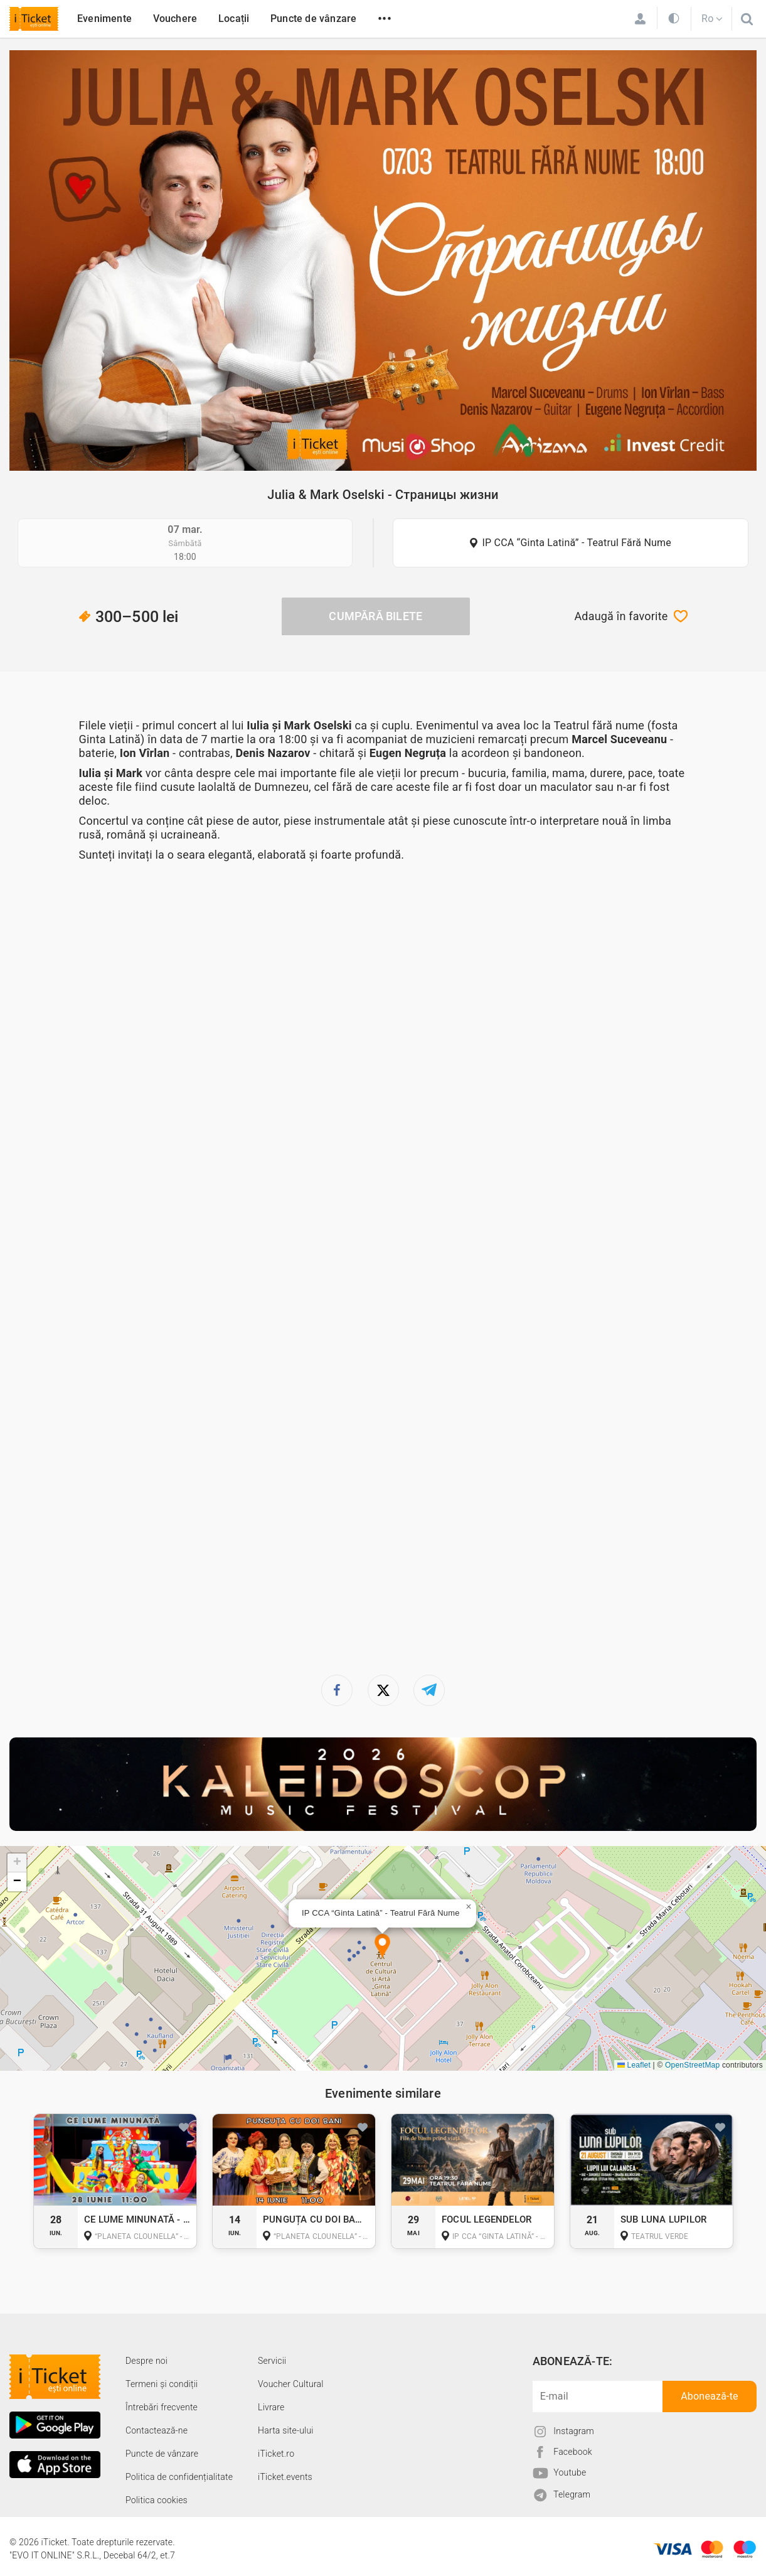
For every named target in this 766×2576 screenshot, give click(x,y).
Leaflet (634, 2065)
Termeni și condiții (161, 2384)
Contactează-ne (156, 2430)
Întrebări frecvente (161, 2407)
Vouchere (175, 18)
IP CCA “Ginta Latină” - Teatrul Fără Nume (576, 543)
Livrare (271, 2407)
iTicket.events (285, 2477)
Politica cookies (156, 2500)
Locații (233, 18)
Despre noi (146, 2361)
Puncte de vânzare (313, 18)
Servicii (272, 2361)
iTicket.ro (276, 2454)
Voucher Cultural (291, 2384)
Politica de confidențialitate (179, 2477)
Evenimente (104, 18)
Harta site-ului (286, 2430)
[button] (382, 1947)
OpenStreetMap (692, 2065)
